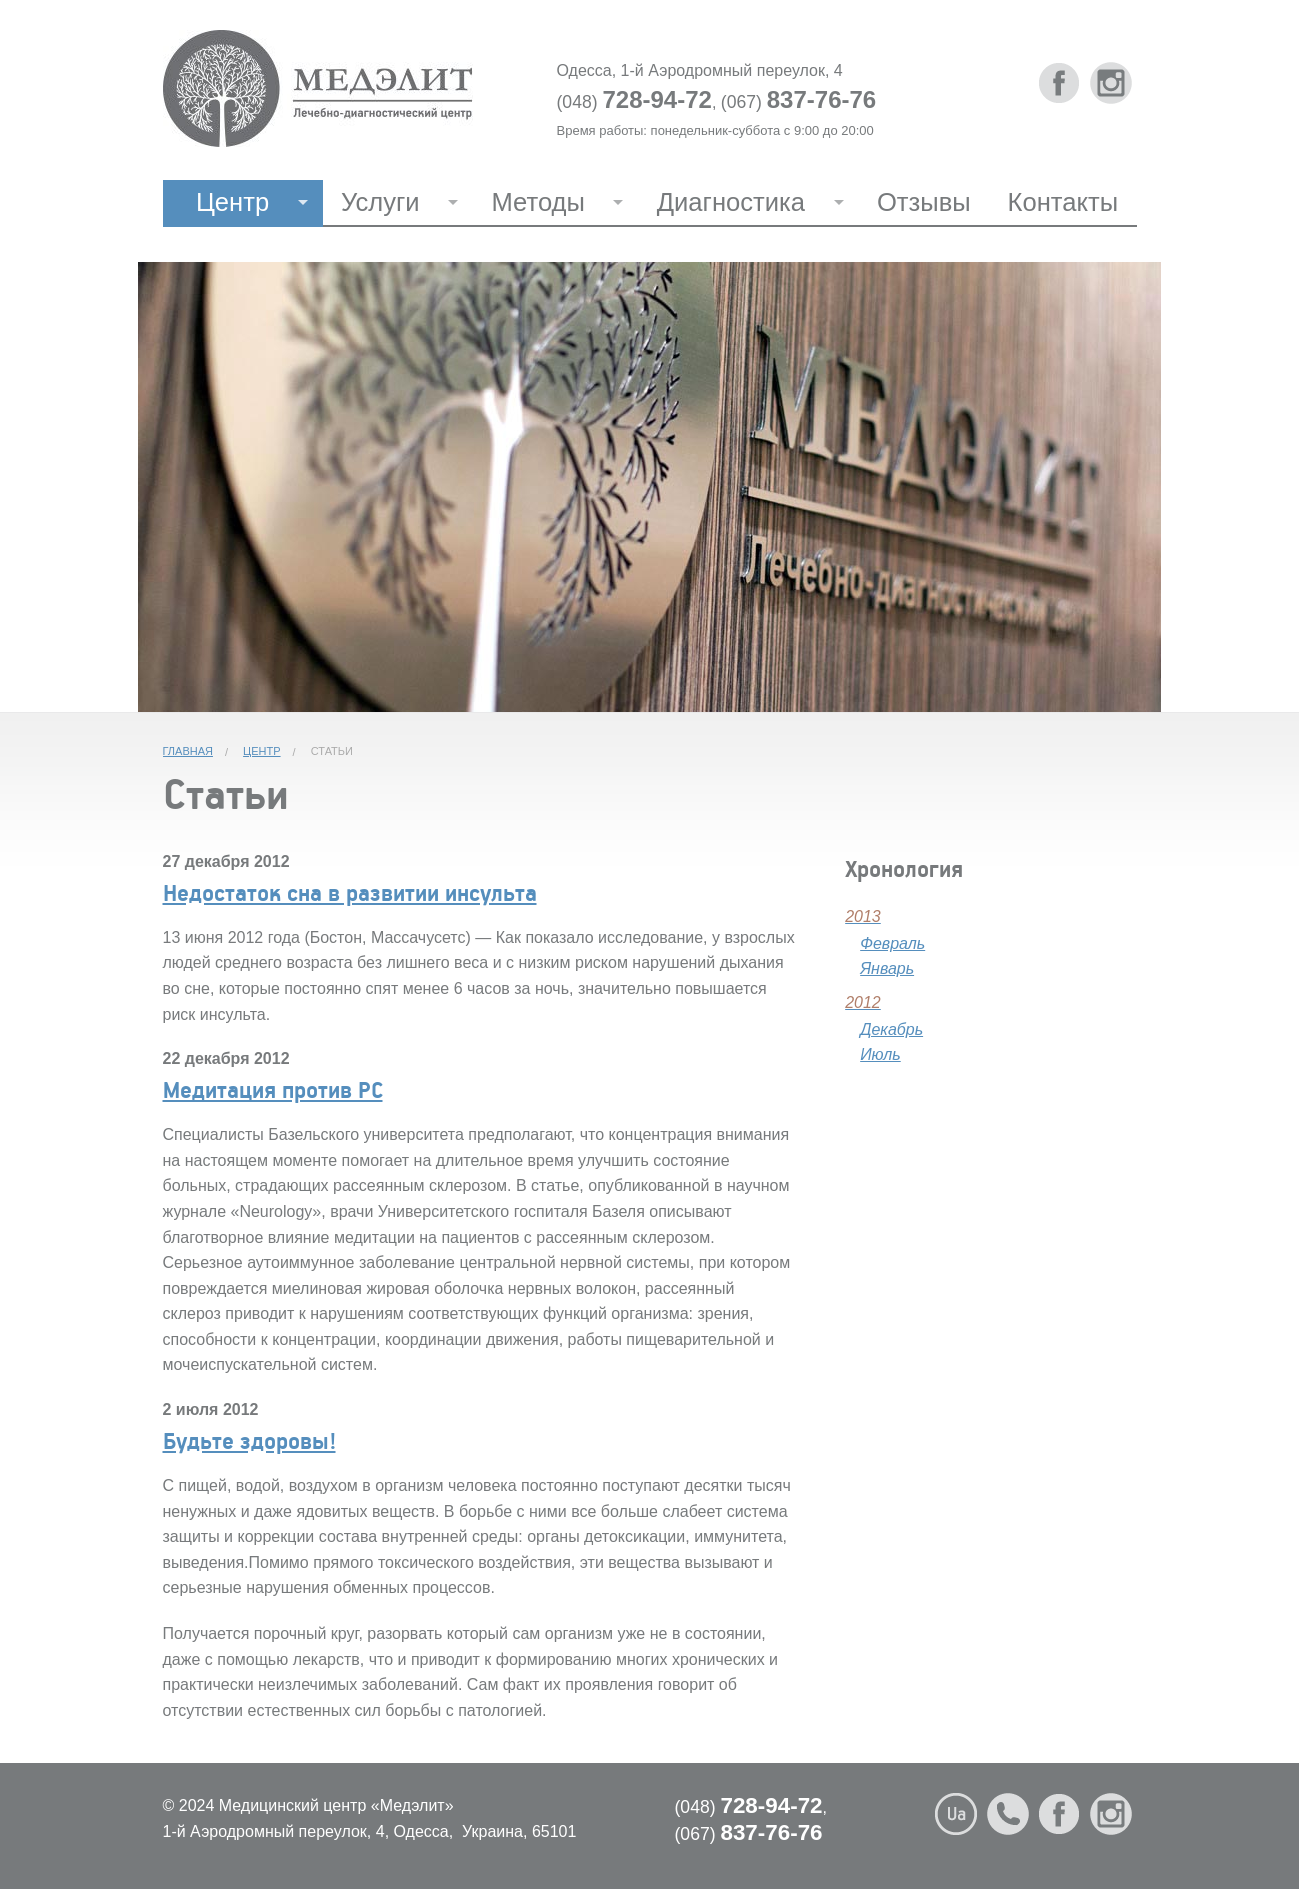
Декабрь (891, 1029)
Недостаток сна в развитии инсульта (350, 892)
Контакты (1063, 202)
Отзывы (924, 202)
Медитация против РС (273, 1089)
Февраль (892, 943)
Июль (880, 1054)
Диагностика (731, 202)
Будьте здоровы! (249, 1440)
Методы (537, 202)
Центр (232, 202)
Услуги (380, 202)
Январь (887, 968)
